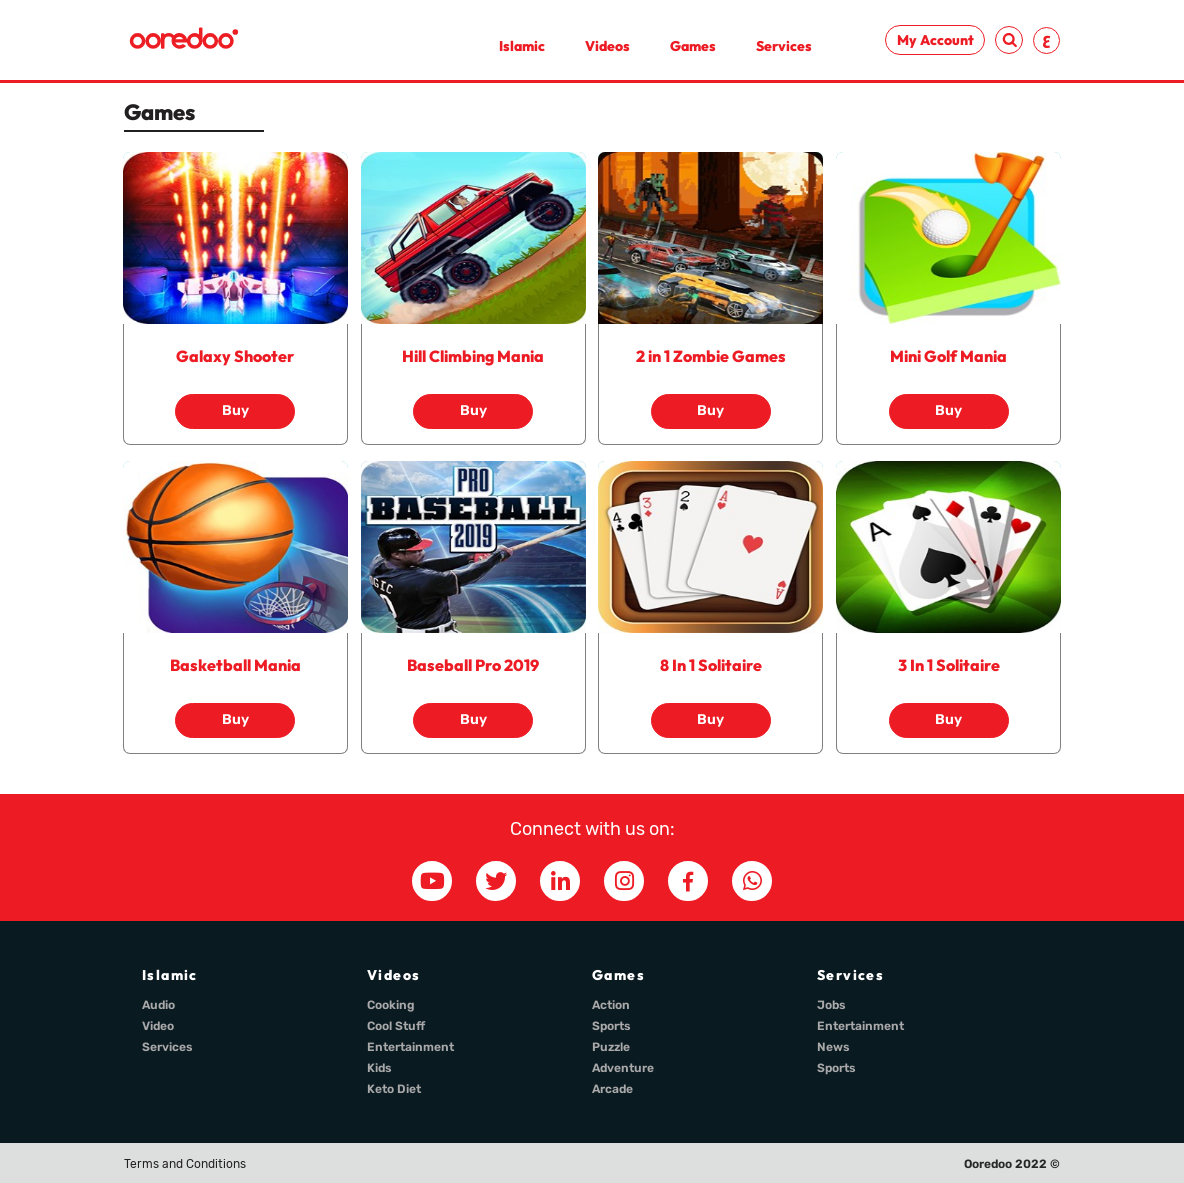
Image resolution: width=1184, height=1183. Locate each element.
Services (784, 46)
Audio (158, 1005)
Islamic (522, 46)
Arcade (612, 1089)
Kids (379, 1068)
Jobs (831, 1005)
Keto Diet (394, 1089)
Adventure (623, 1068)
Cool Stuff (396, 1026)
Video (158, 1026)
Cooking (391, 1005)
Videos (607, 46)
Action (611, 1005)
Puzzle (611, 1047)
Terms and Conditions (185, 1164)
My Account (935, 40)
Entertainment (410, 1047)
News (833, 1047)
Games (693, 46)
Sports (611, 1026)
